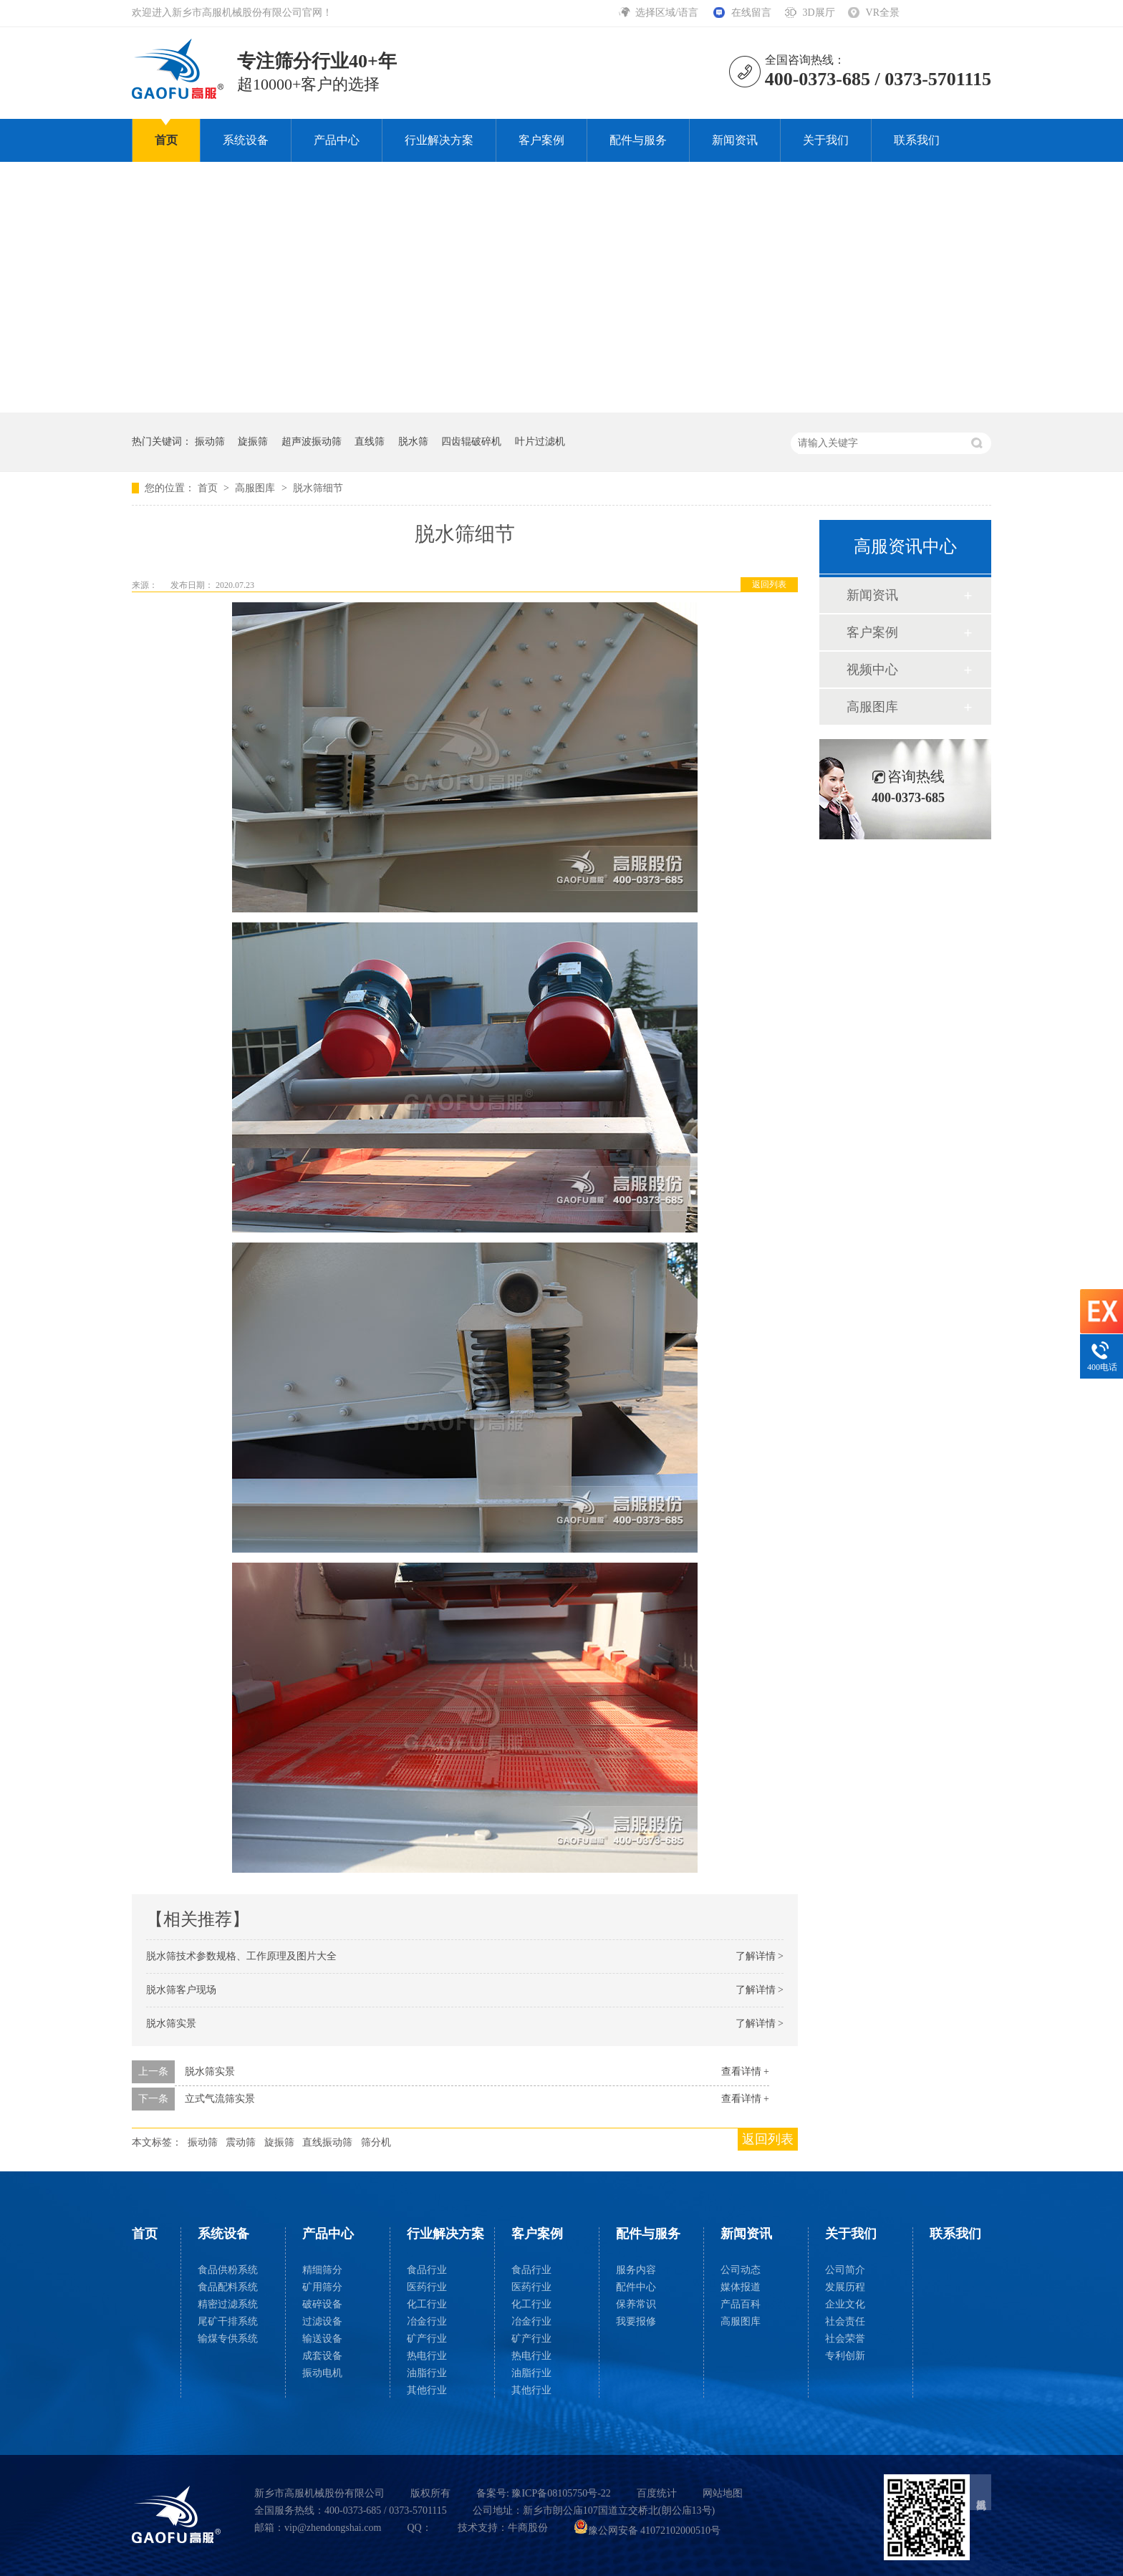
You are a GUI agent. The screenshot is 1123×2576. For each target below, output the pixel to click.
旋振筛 (253, 441)
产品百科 (740, 2304)
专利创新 (845, 2355)
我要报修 (636, 2321)
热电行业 (427, 2355)
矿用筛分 (322, 2287)
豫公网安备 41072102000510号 (647, 2530)
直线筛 (370, 441)
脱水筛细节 (318, 488)
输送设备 (322, 2338)
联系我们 (917, 140)
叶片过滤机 (540, 441)
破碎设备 (322, 2304)
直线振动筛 (327, 2142)
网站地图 (723, 2493)
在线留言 (751, 12)
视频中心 (872, 669)
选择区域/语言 (667, 12)
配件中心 (636, 2287)
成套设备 (322, 2355)
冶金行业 (427, 2321)
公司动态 (740, 2269)
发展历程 (845, 2287)
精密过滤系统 (228, 2304)
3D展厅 (818, 12)
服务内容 (636, 2269)
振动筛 (210, 441)
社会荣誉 (845, 2338)
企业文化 (845, 2304)
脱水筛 (413, 441)
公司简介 (845, 2269)
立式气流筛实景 (220, 2098)
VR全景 (883, 12)
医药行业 (427, 2287)
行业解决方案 (439, 140)
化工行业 (427, 2304)
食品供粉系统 (228, 2269)
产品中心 (337, 140)
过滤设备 (322, 2321)
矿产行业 (427, 2338)
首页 (166, 140)
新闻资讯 (735, 140)
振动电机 (322, 2373)
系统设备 (246, 140)
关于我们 (826, 140)
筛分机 (376, 2142)
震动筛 (241, 2142)
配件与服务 (638, 140)
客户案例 (541, 140)
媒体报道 (740, 2287)
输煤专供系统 (228, 2338)
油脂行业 (427, 2373)
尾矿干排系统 (228, 2321)
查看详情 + (745, 2071)
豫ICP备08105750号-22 (560, 2493)
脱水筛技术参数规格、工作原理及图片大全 (241, 1956)
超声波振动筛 (311, 441)
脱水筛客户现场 (181, 1989)
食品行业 (427, 2269)
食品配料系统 (228, 2287)
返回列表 (769, 584)
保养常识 (636, 2304)
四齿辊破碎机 (471, 441)
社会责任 (845, 2321)
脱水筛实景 (171, 2023)
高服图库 (256, 488)
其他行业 (427, 2390)
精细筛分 (322, 2269)
